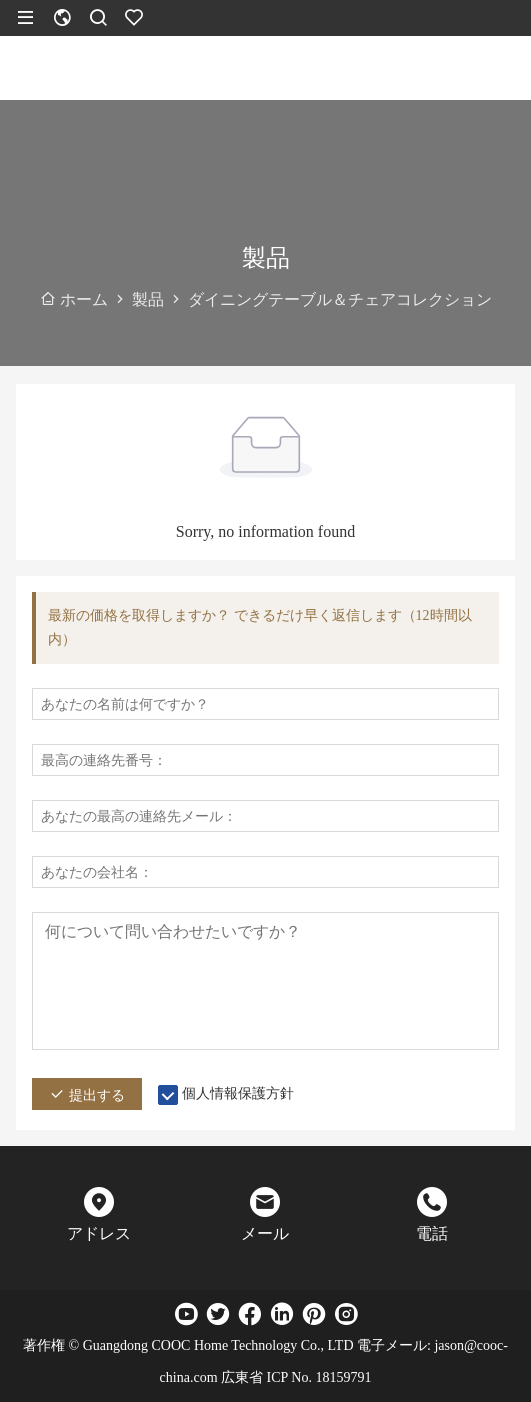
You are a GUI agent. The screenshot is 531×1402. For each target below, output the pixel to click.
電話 (432, 1233)
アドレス (99, 1233)
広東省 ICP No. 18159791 (296, 1377)
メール (265, 1233)
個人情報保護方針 (238, 1093)
